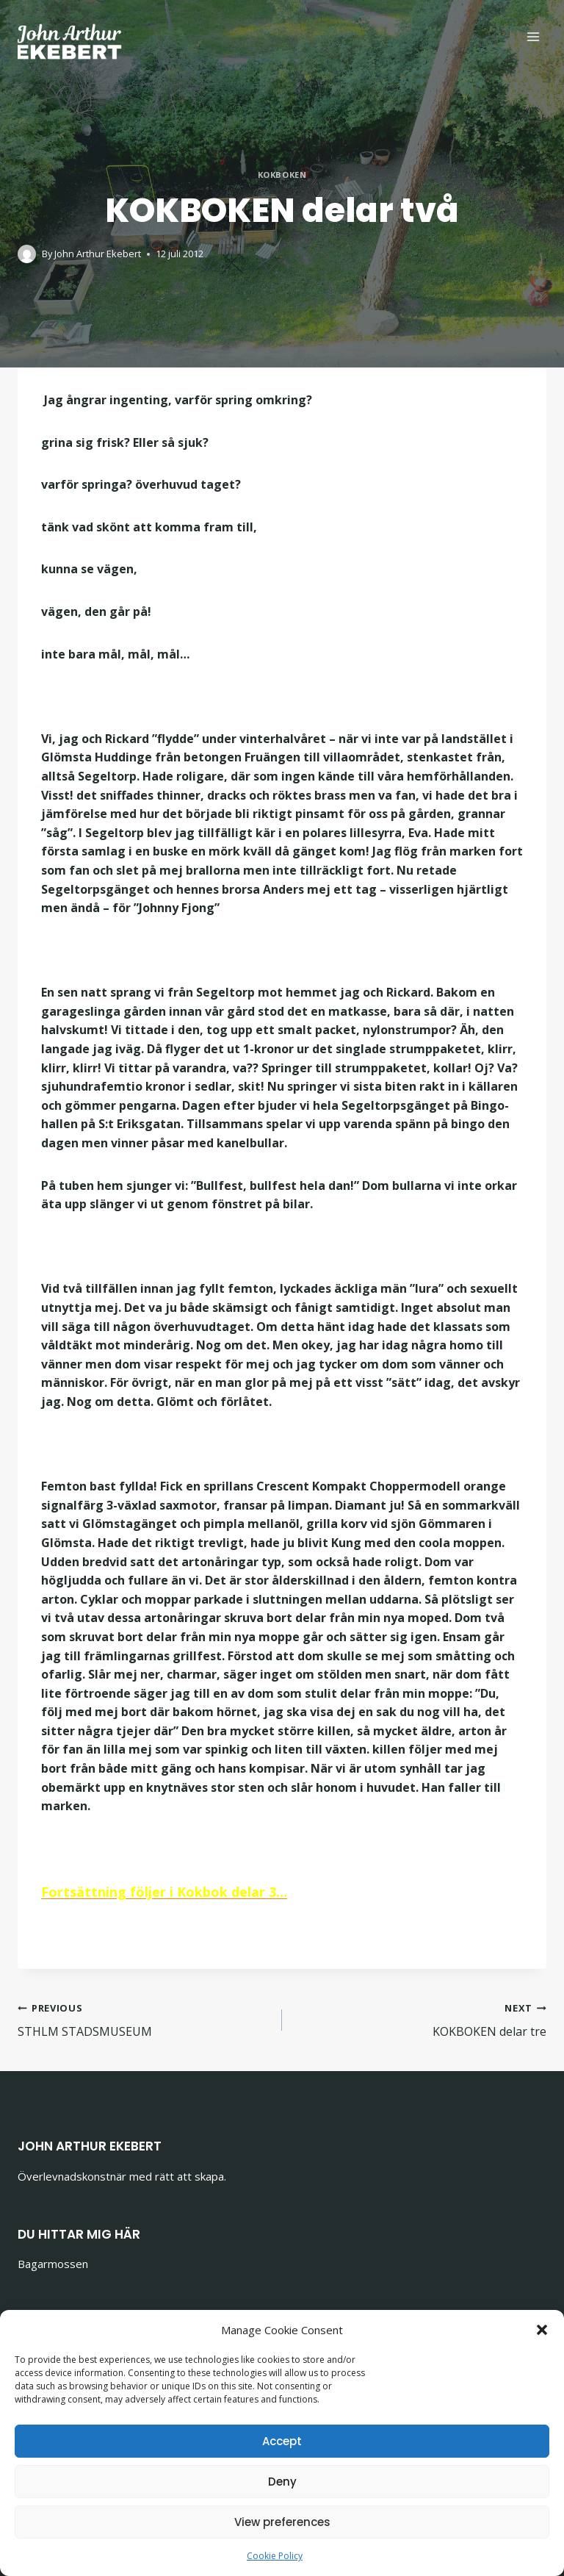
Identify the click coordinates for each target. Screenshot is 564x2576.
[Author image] (27, 254)
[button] (542, 2329)
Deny (282, 2481)
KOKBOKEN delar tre (420, 2019)
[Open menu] (532, 36)
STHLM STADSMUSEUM (144, 2019)
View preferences (282, 2522)
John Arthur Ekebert (97, 253)
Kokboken (282, 174)
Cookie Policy (275, 2556)
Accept (282, 2441)
